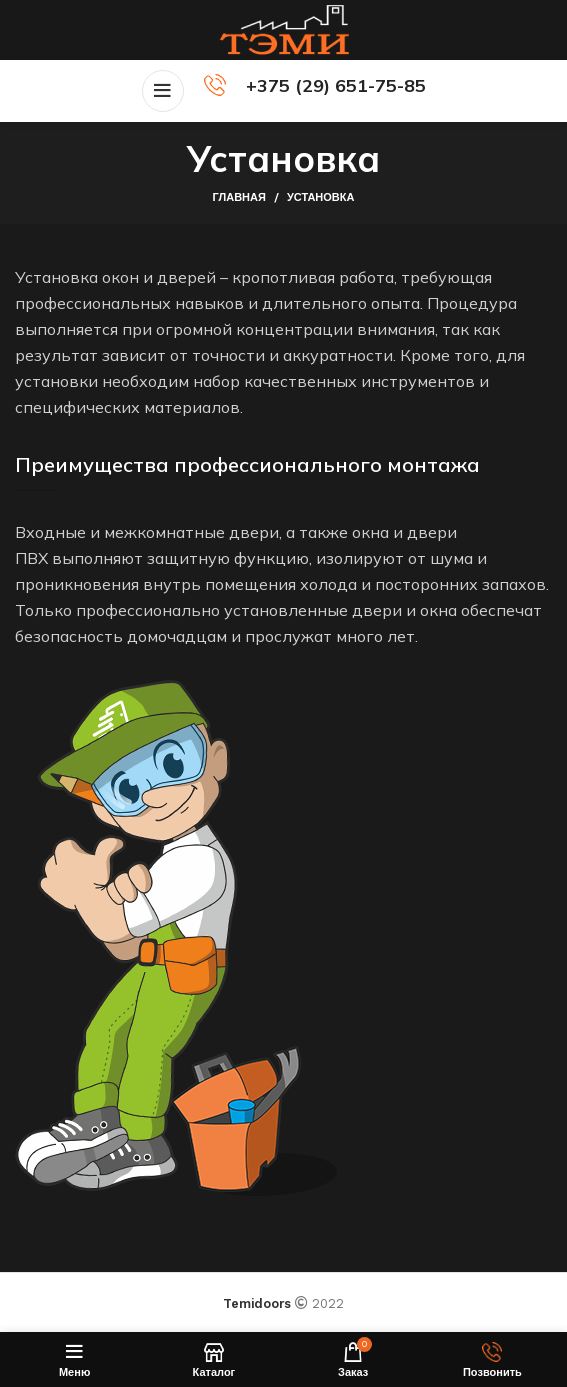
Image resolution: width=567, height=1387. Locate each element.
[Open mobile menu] (163, 91)
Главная (239, 197)
